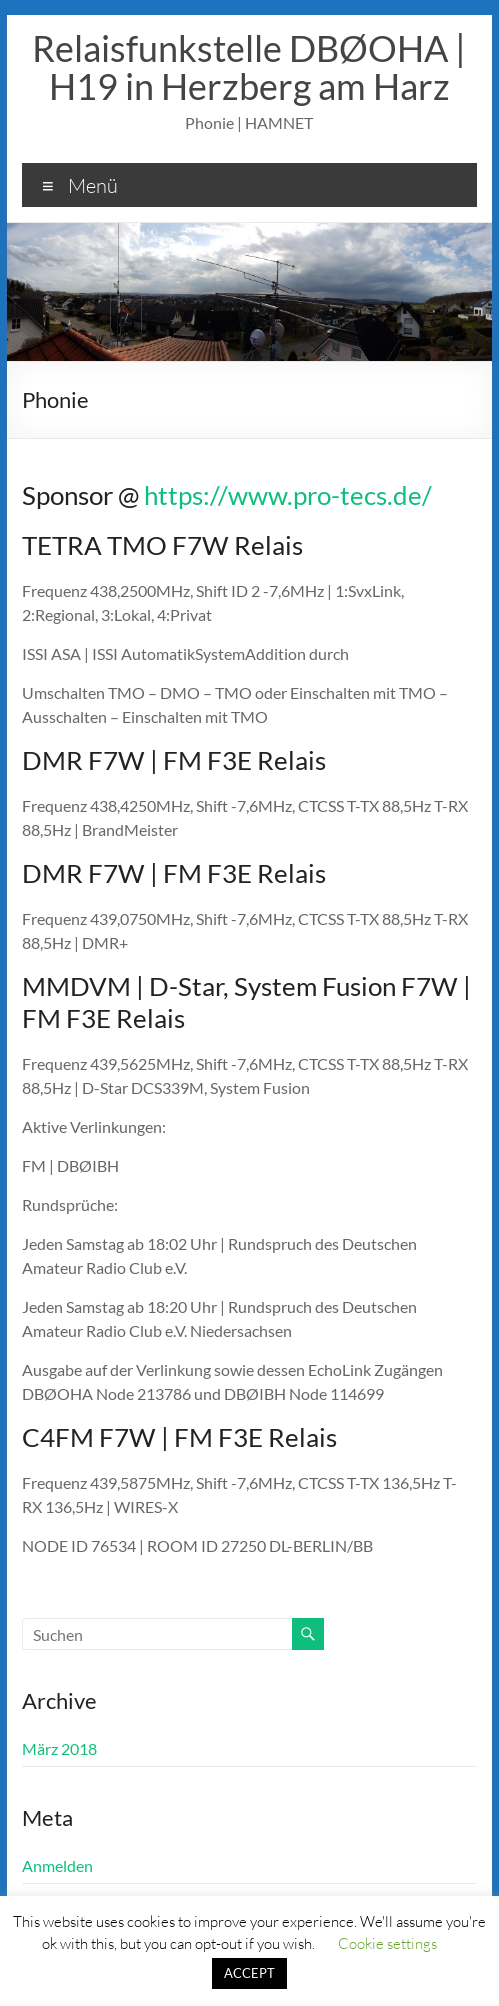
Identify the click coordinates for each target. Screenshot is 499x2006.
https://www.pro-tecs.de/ (288, 495)
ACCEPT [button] (249, 1973)
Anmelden (57, 1865)
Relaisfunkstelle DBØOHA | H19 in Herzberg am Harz (249, 67)
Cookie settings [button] (387, 1943)
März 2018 (59, 1748)
